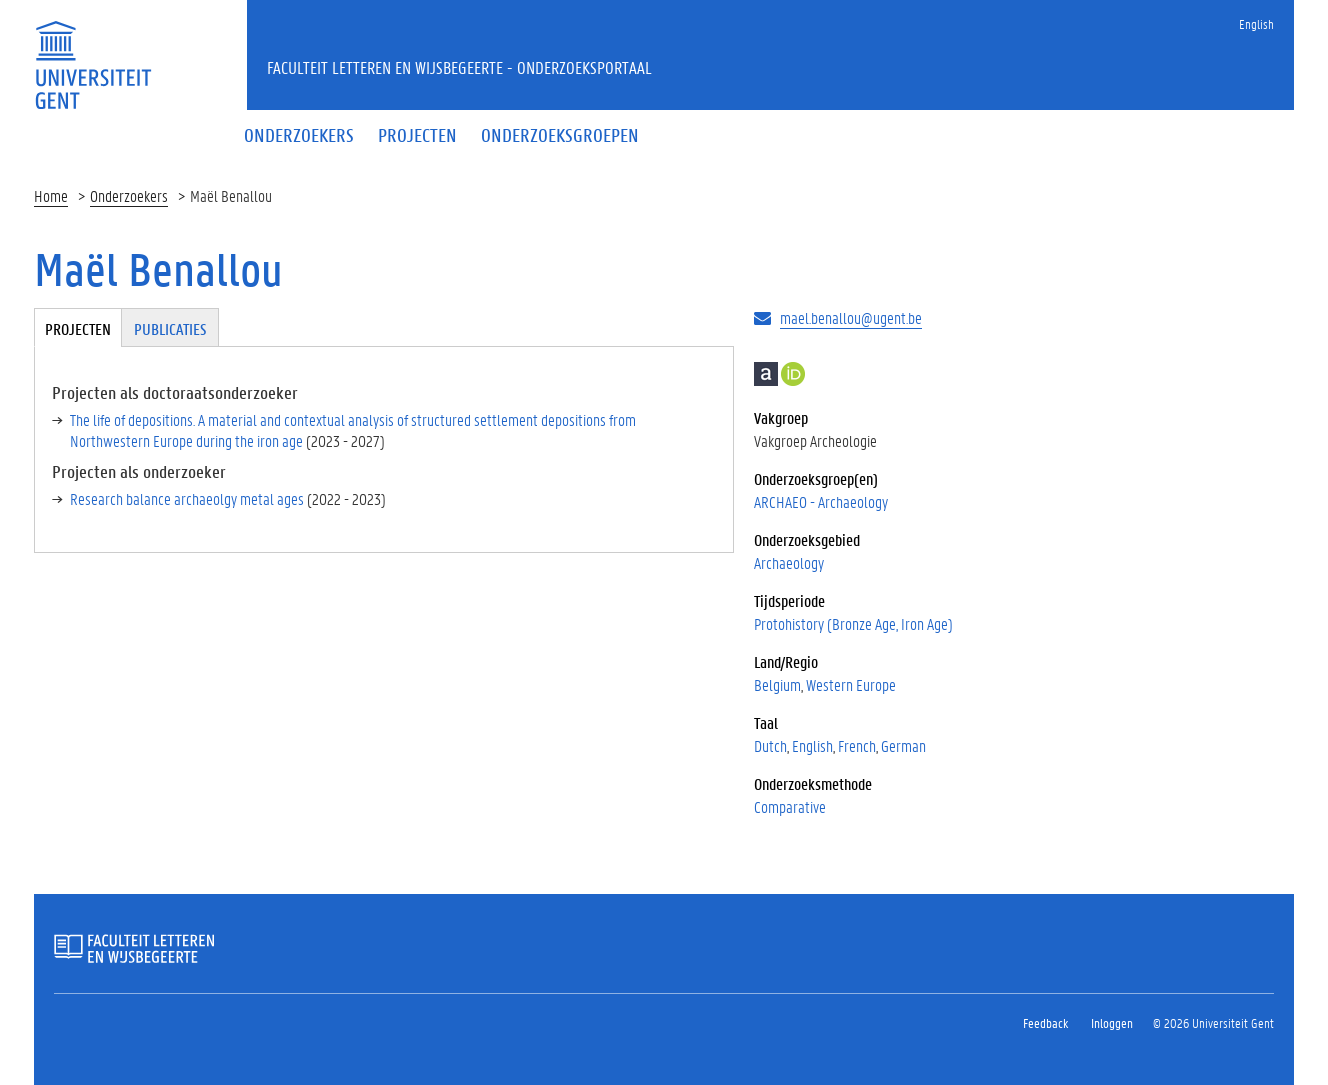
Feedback (1045, 1022)
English (1256, 23)
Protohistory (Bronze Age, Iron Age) (853, 623)
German (903, 745)
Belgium (777, 684)
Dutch (770, 745)
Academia (766, 374)
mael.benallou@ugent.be (851, 317)
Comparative (790, 806)
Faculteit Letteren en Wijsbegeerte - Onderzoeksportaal (459, 67)
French (857, 745)
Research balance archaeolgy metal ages (187, 498)
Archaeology (789, 562)
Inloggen (1112, 1022)
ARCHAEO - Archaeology (821, 501)
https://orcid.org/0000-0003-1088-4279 (793, 374)
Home (51, 195)
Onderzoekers (129, 195)
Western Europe (851, 684)
